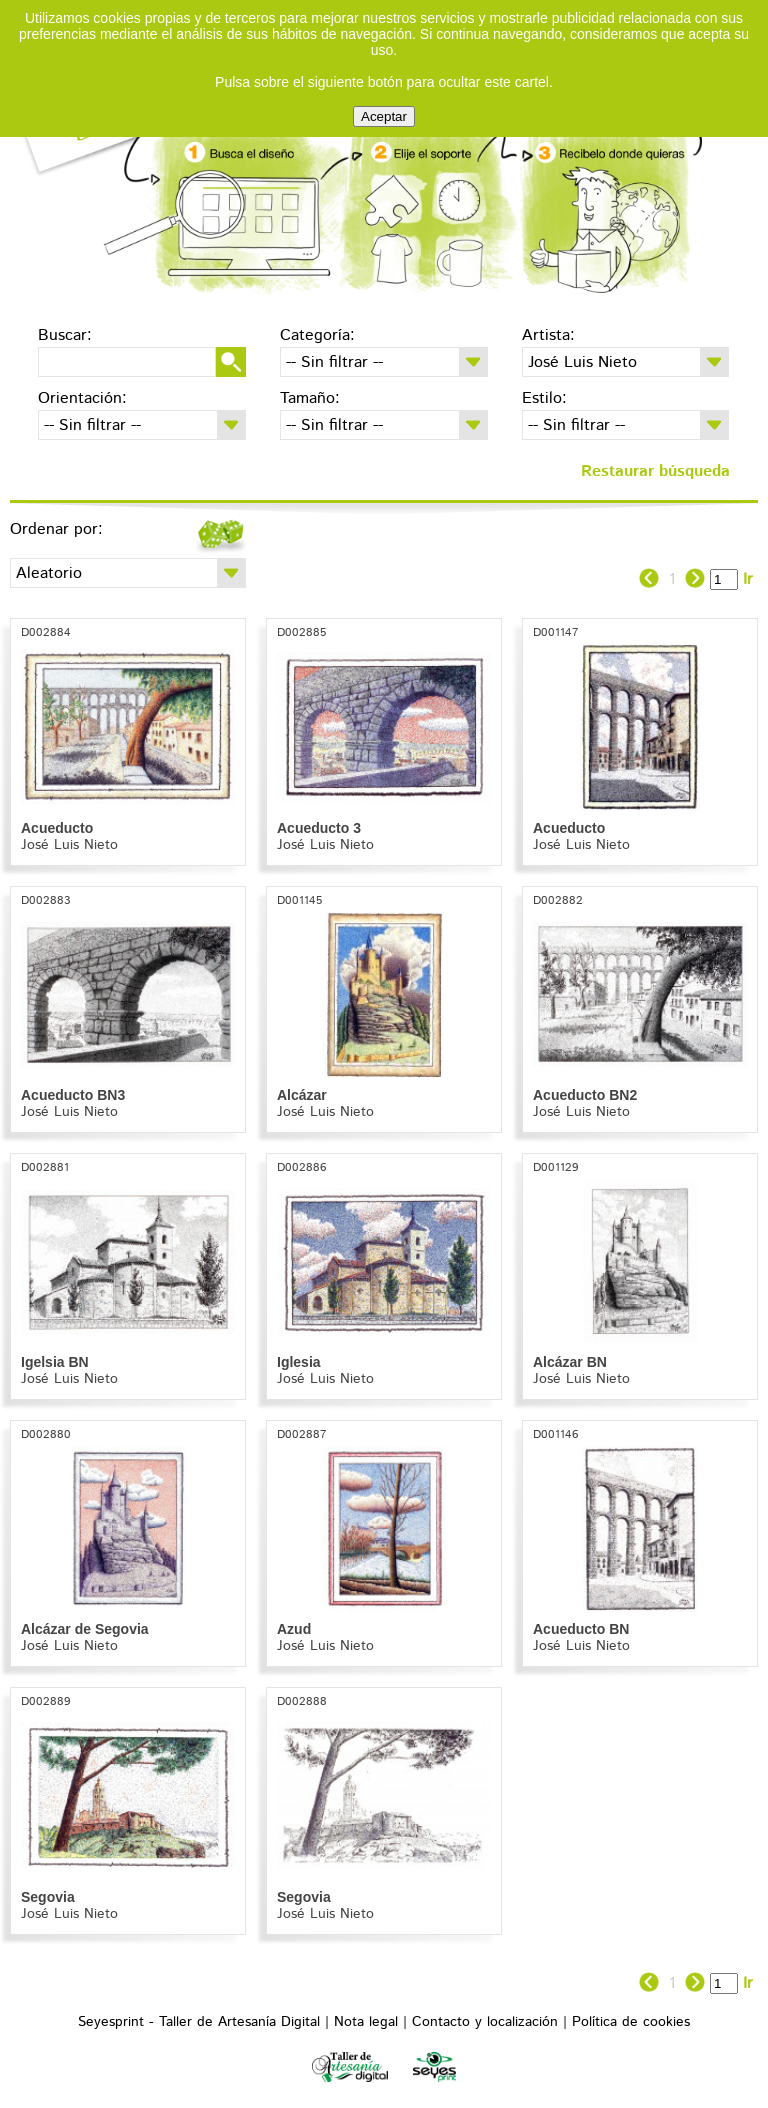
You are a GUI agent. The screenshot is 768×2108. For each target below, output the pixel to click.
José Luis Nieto (69, 845)
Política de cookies (631, 2022)
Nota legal (366, 2022)
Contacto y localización (485, 2022)
